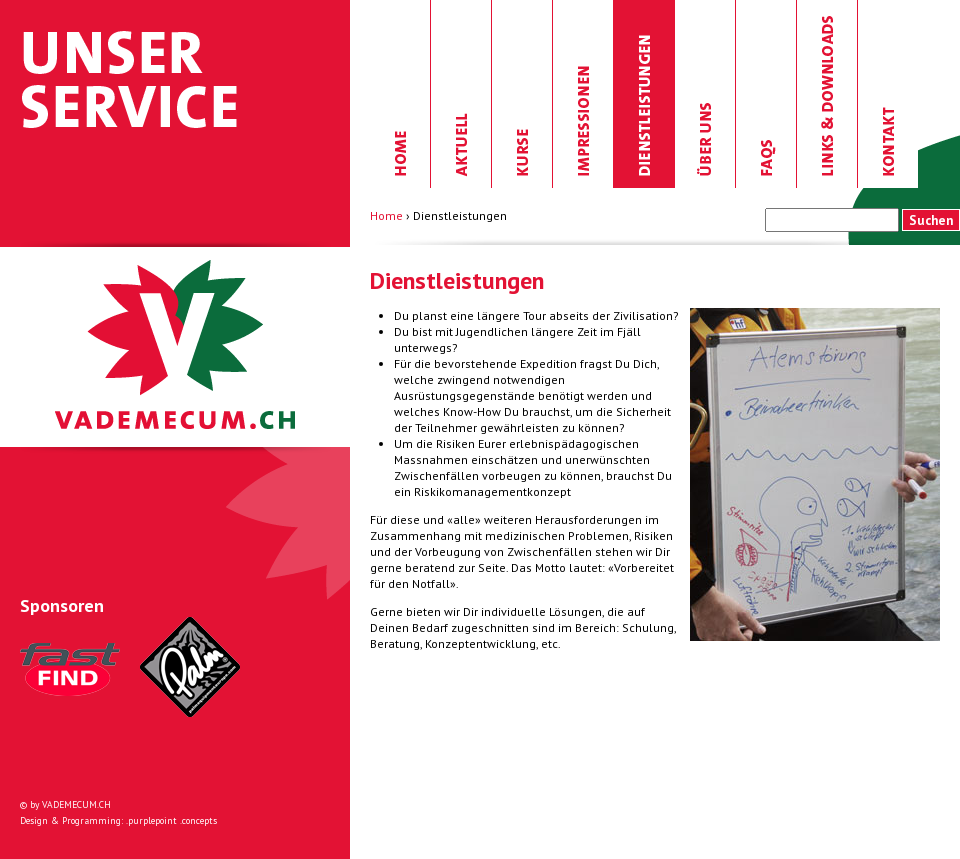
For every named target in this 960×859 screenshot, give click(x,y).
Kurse (522, 94)
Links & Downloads (827, 94)
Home (400, 94)
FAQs (766, 94)
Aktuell (461, 94)
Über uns (705, 94)
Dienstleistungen (644, 94)
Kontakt (888, 94)
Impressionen (583, 94)
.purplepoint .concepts (171, 820)
